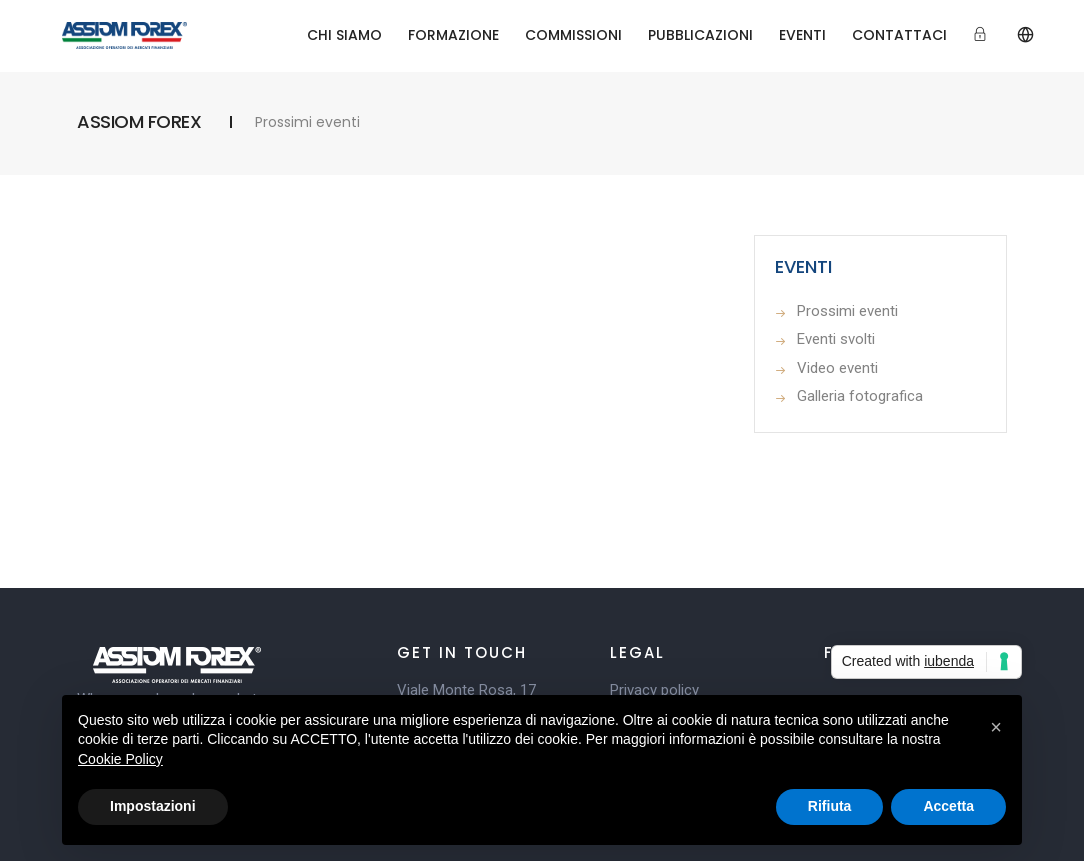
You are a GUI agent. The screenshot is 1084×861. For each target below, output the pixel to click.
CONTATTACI (899, 35)
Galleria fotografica (860, 396)
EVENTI (802, 35)
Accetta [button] (948, 806)
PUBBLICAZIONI (700, 35)
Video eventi (837, 368)
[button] (996, 727)
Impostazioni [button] (153, 806)
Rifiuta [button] (830, 806)
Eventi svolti (836, 339)
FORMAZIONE (453, 35)
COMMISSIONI (573, 35)
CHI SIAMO (344, 35)
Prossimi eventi (847, 311)
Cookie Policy (120, 759)
